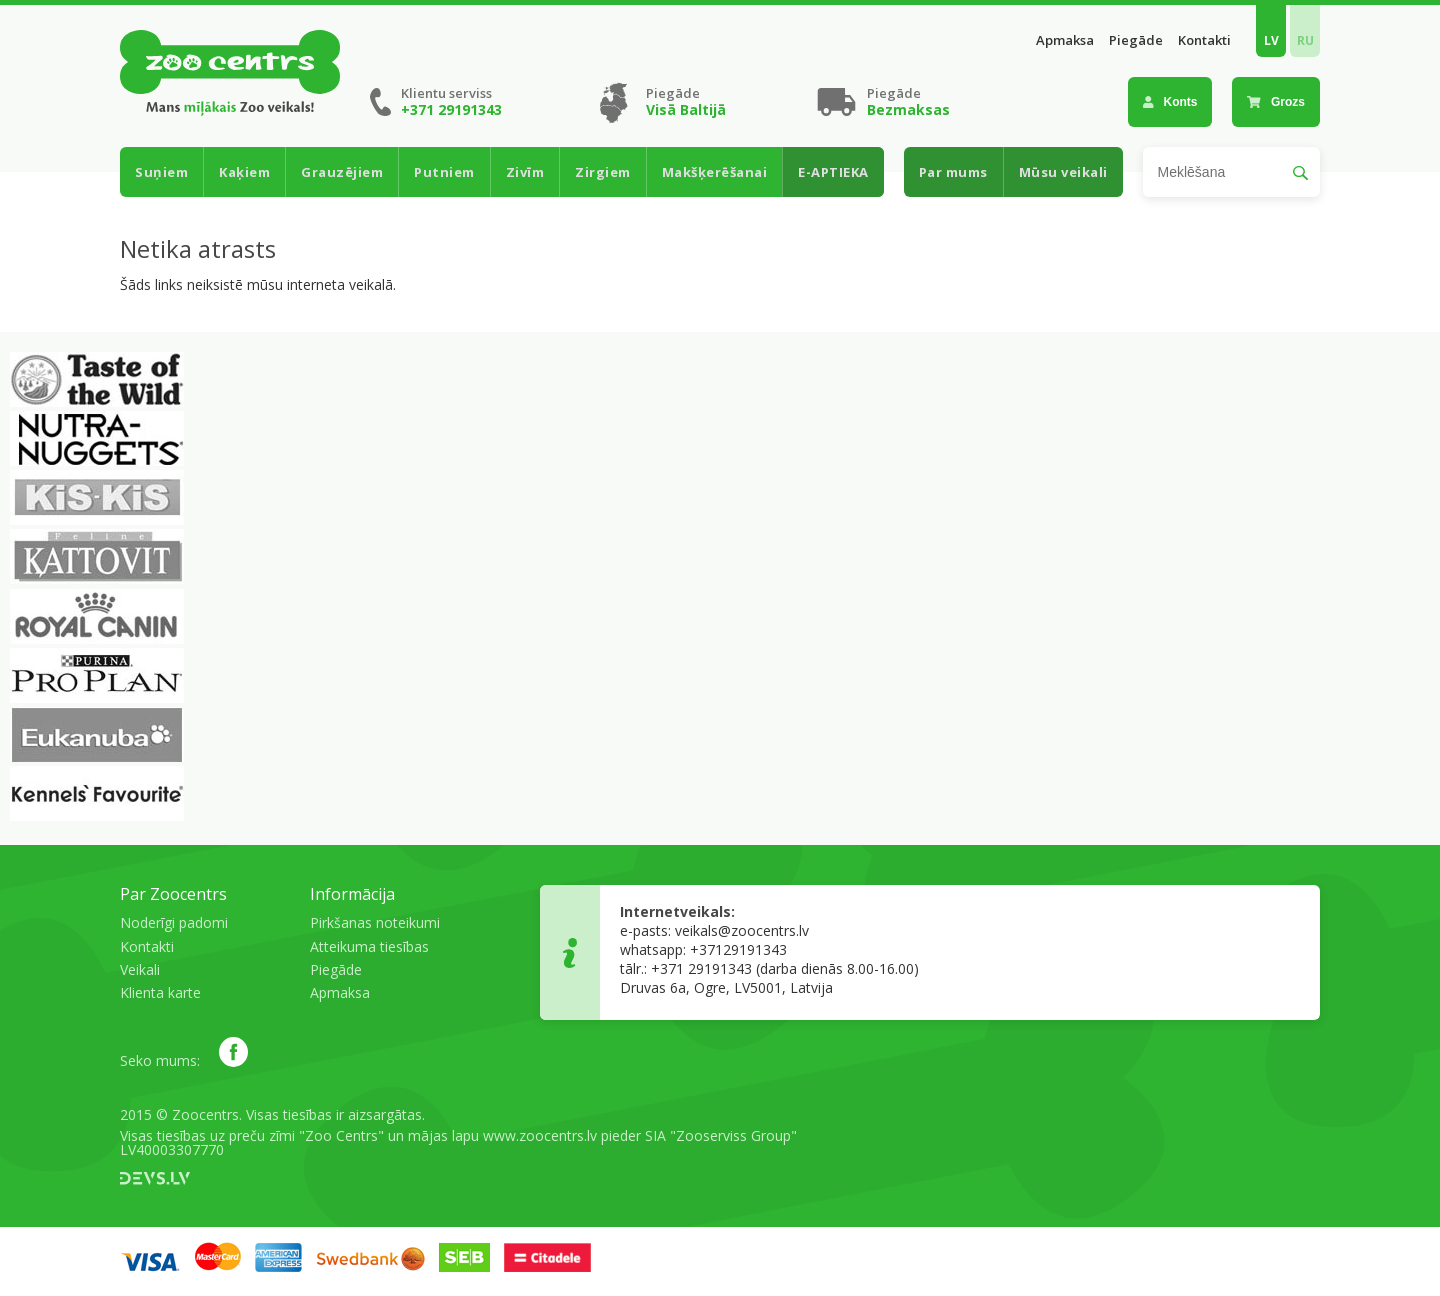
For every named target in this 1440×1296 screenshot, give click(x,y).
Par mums (953, 172)
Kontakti (1204, 40)
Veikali (140, 969)
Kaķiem (244, 172)
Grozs (1276, 102)
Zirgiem (603, 172)
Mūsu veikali (1063, 172)
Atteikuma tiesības (369, 946)
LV (1271, 40)
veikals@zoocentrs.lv (742, 930)
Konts (1170, 102)
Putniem (444, 172)
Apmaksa (1065, 40)
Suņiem (161, 172)
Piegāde (1136, 40)
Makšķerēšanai (715, 172)
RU (1305, 40)
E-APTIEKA (833, 172)
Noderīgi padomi (174, 922)
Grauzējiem (342, 172)
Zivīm (525, 172)
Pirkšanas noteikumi (375, 922)
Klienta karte (160, 992)
